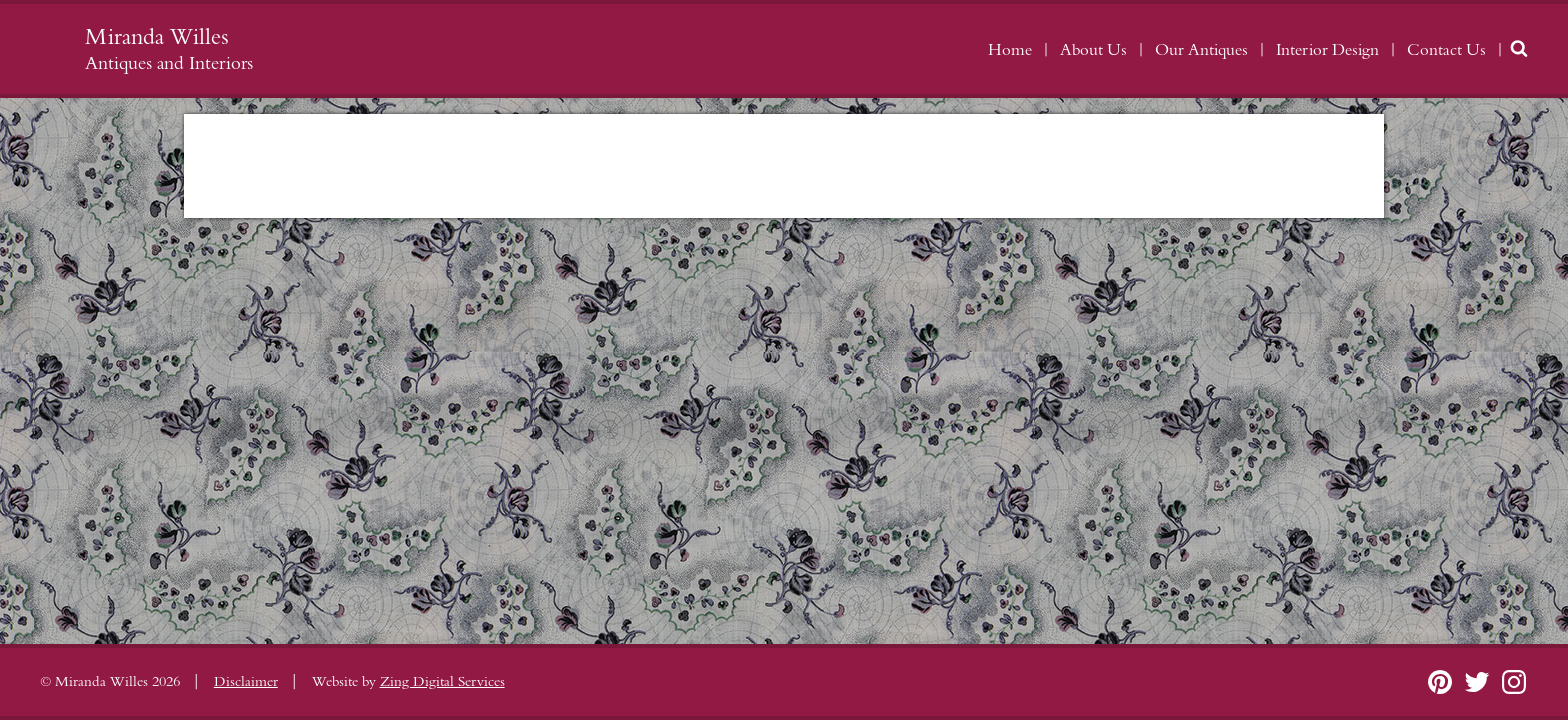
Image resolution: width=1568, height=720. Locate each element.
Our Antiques (1201, 50)
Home (1010, 50)
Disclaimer (246, 682)
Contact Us (1446, 50)
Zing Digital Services (442, 682)
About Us (1093, 50)
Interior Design (1327, 50)
